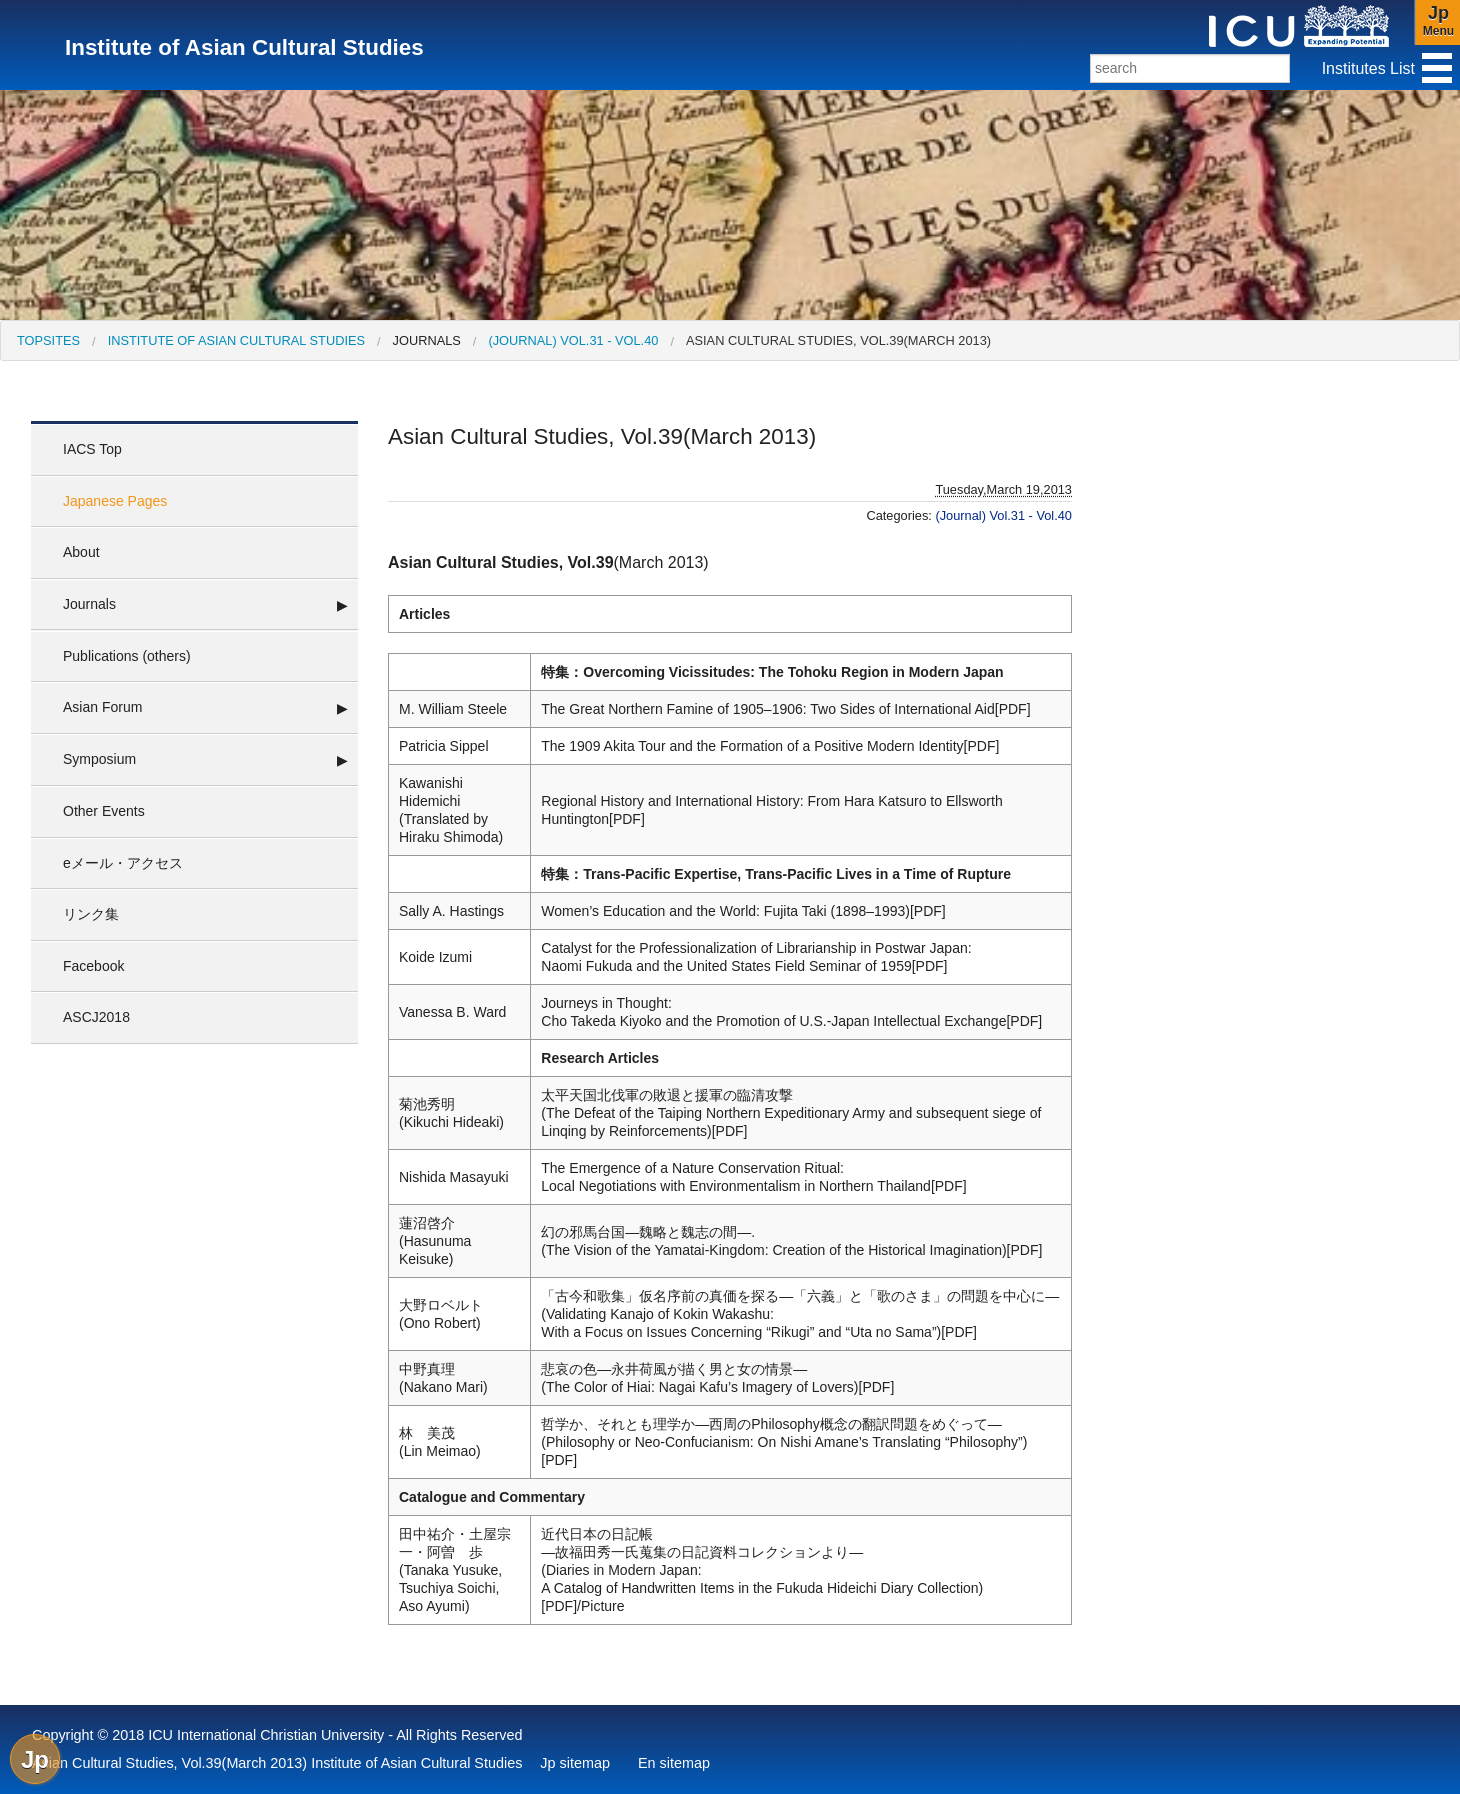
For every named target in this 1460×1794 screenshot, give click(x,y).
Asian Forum (102, 707)
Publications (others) (127, 656)
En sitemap (674, 1763)
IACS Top (92, 449)
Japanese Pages (115, 501)
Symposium (99, 759)
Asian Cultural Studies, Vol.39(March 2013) (838, 340)
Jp (35, 1759)
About (81, 552)
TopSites (48, 340)
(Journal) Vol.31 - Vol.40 (573, 340)
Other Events (104, 811)
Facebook (93, 966)
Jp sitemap (575, 1763)
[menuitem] (48, 340)
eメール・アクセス (123, 863)
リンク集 (91, 914)
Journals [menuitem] (427, 340)
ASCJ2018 (96, 1017)
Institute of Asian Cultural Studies (236, 340)
